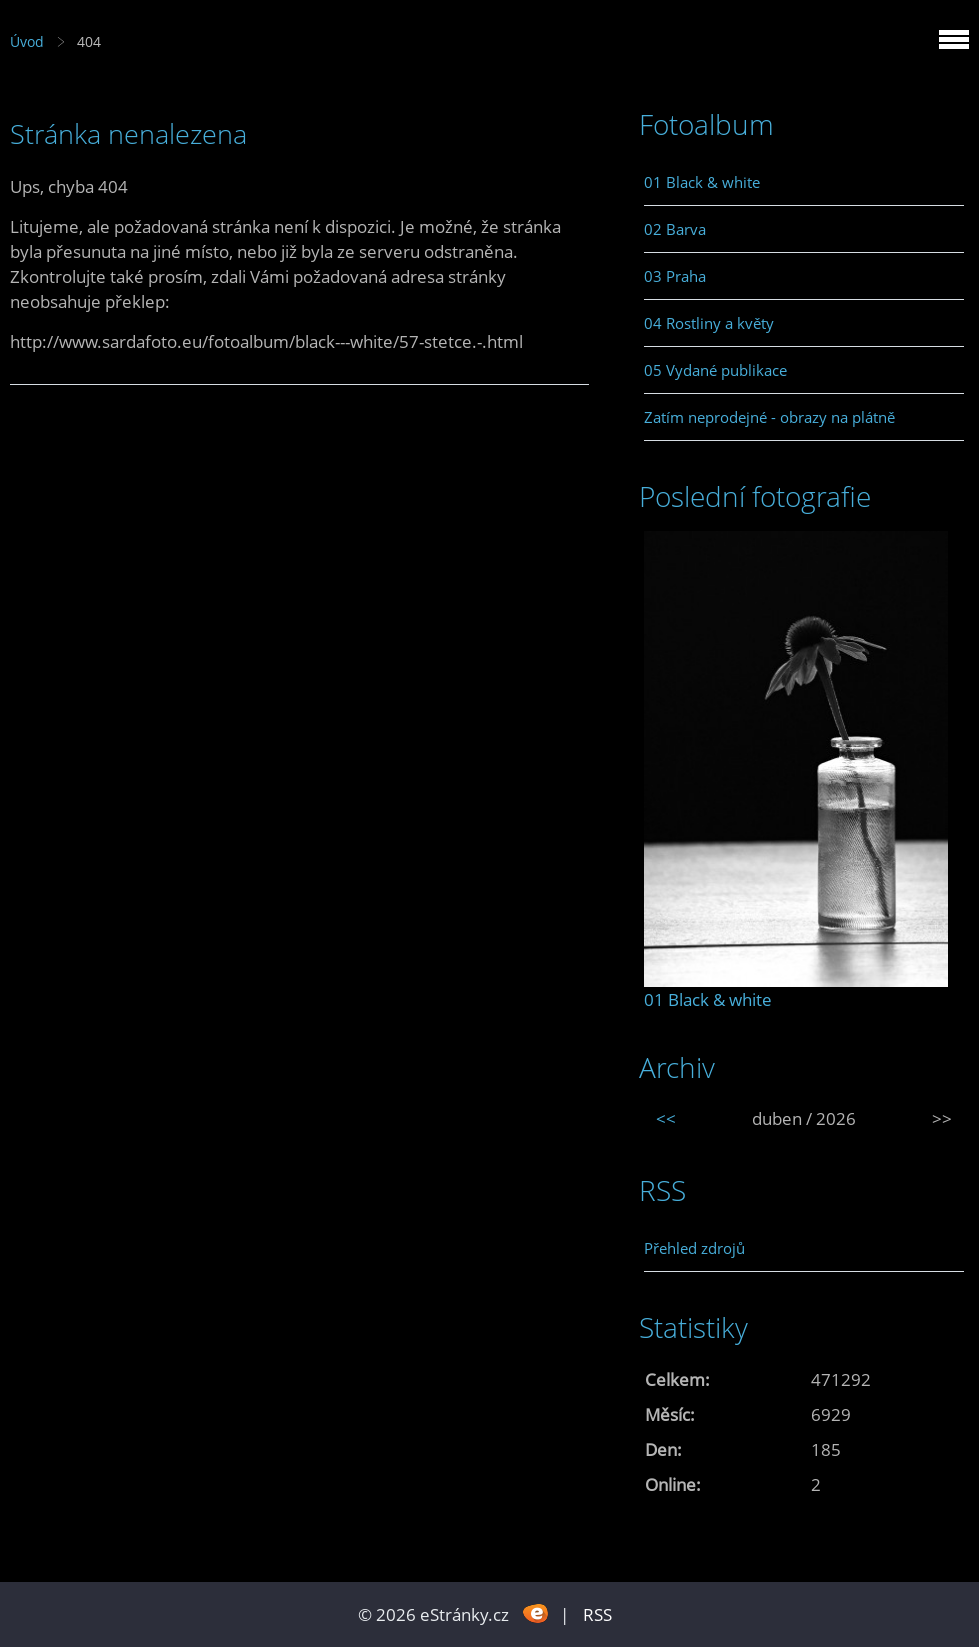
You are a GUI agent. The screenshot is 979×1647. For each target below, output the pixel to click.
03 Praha (675, 276)
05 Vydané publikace (715, 370)
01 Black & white (702, 182)
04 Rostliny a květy (709, 323)
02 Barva (675, 229)
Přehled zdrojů (694, 1248)
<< (666, 1118)
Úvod (27, 41)
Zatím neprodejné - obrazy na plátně (769, 417)
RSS (597, 1614)
